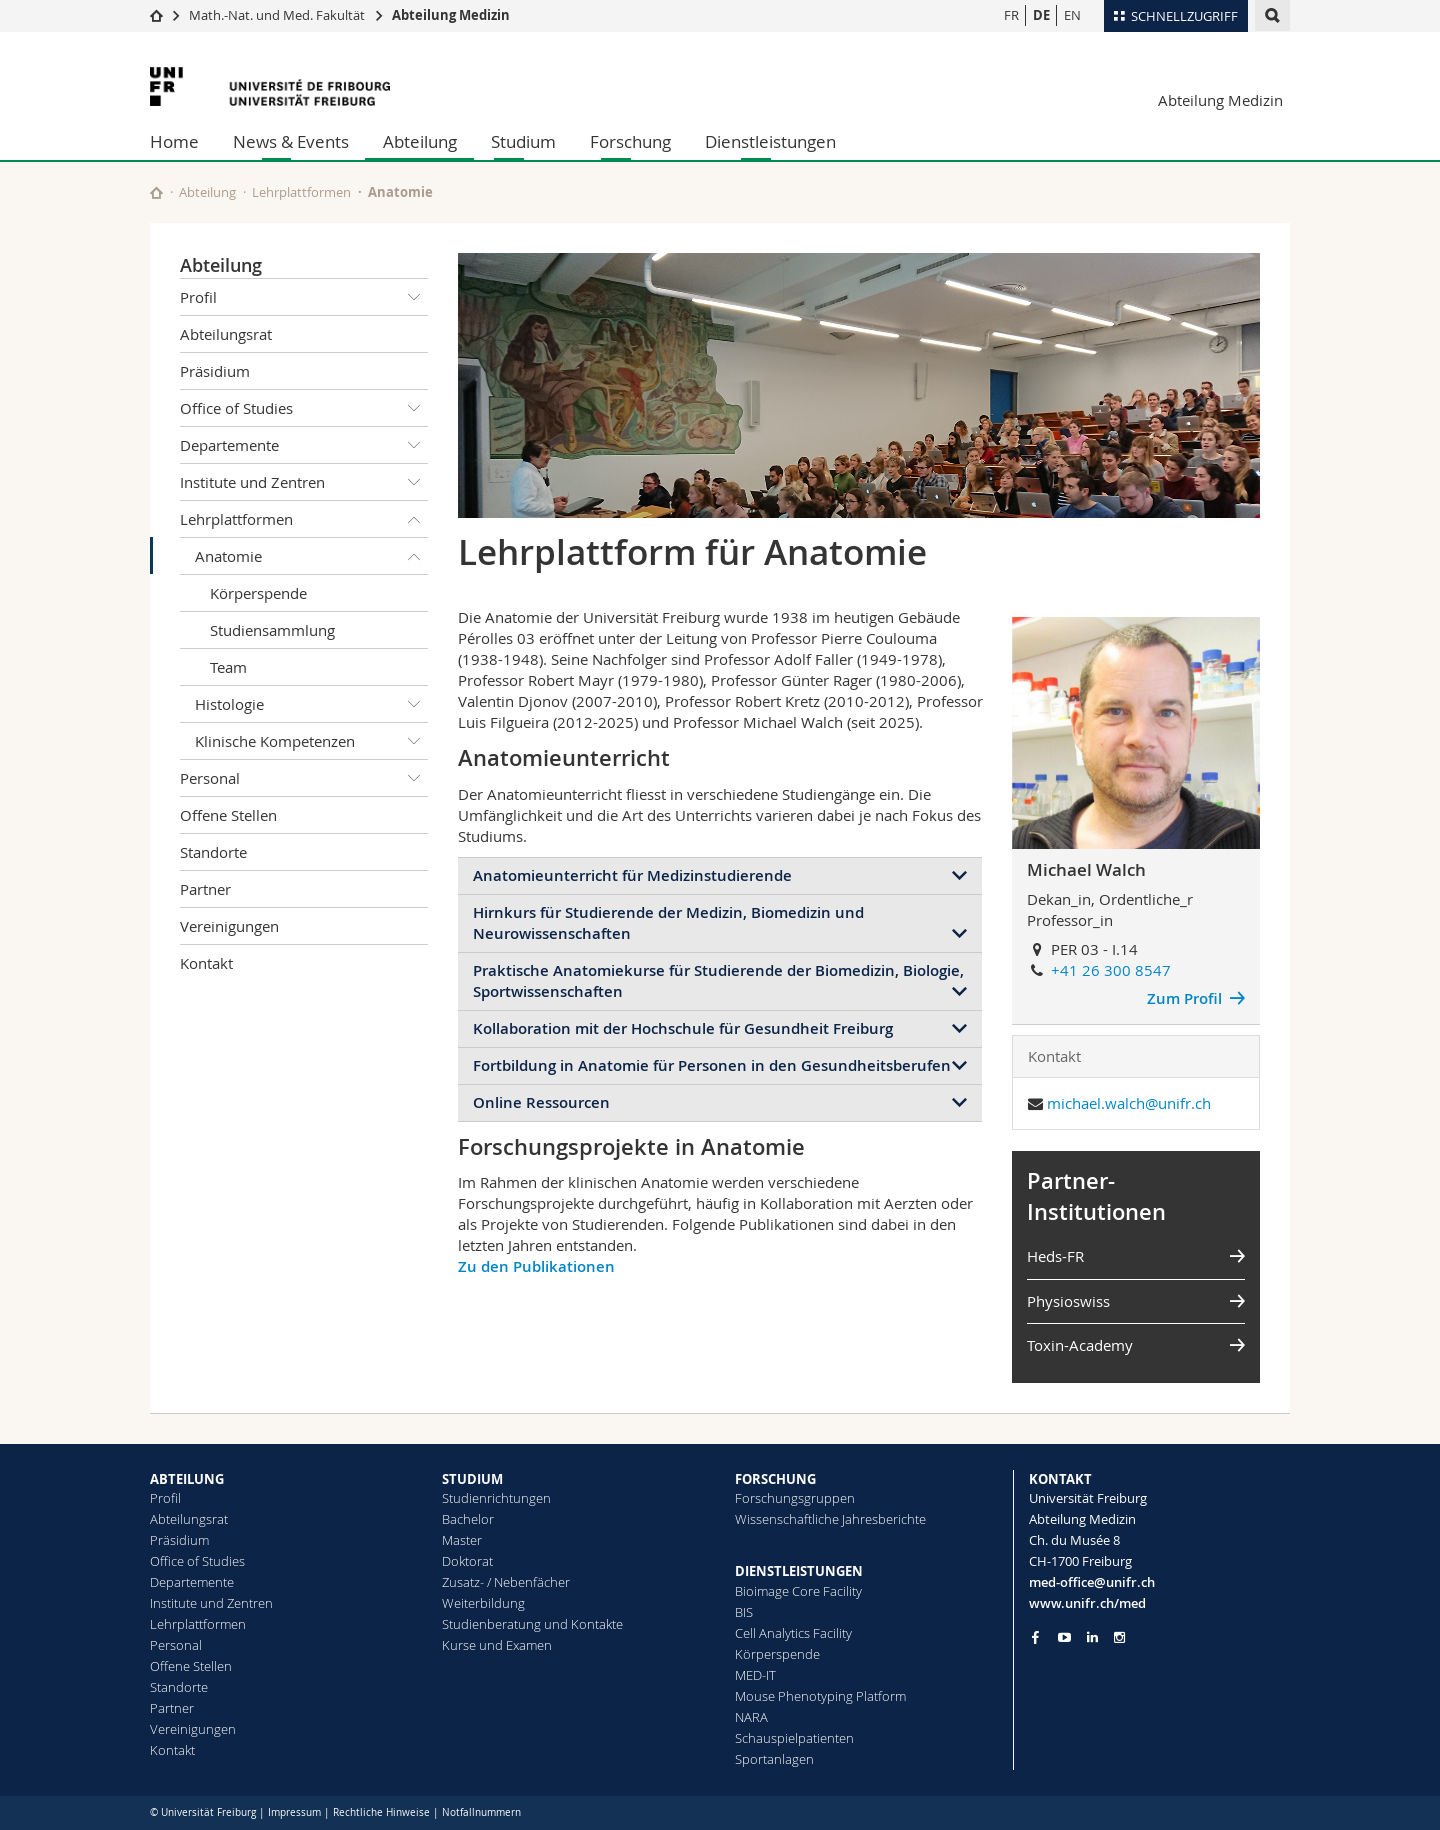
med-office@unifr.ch (1092, 1582)
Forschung (630, 141)
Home (174, 141)
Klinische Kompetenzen (311, 741)
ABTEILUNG (187, 1479)
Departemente (304, 445)
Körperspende (258, 593)
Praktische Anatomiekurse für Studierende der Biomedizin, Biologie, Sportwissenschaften (718, 981)
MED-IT (755, 1675)
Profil (304, 297)
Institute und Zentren (304, 482)
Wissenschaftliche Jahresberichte (830, 1519)
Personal (304, 778)
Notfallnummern (481, 1812)
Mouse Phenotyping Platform (820, 1696)
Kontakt (206, 963)
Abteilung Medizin (451, 15)
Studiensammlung (272, 630)
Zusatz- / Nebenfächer (506, 1582)
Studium (523, 141)
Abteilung (420, 141)
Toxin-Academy (1080, 1345)
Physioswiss (1068, 1301)
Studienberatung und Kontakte (532, 1624)
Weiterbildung (483, 1603)
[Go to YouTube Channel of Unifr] (1064, 1637)
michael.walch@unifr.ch (1129, 1103)
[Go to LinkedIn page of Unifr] (1092, 1637)
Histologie (311, 704)
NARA (751, 1717)
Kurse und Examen (497, 1645)
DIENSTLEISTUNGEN (799, 1571)
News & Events (291, 141)
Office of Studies (304, 408)
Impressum (294, 1812)
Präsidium (215, 371)
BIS (744, 1612)
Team (228, 667)
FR (1011, 15)
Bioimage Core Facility (798, 1591)
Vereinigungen (229, 926)
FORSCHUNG (775, 1479)
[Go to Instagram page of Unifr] (1119, 1637)
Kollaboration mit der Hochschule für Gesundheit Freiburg (683, 1028)
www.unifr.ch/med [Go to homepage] (1087, 1603)
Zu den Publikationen (536, 1266)
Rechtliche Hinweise (381, 1812)
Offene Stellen (228, 815)
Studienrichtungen (496, 1498)
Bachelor (468, 1519)
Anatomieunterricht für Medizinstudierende (632, 875)
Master (462, 1540)
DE (1041, 15)
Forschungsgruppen (795, 1498)
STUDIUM (472, 1479)
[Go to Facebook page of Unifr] (1035, 1637)
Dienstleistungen (770, 141)
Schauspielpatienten (794, 1738)
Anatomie (311, 556)
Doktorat (467, 1561)
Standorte (213, 852)
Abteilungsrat (226, 334)
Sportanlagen (774, 1759)
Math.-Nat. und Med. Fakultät (277, 15)
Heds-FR (1055, 1256)
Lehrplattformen (301, 192)
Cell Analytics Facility (793, 1633)
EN (1072, 15)
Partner (205, 889)
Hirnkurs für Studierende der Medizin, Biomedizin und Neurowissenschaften (668, 923)
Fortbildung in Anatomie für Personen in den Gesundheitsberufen (712, 1065)
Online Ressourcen (541, 1102)
